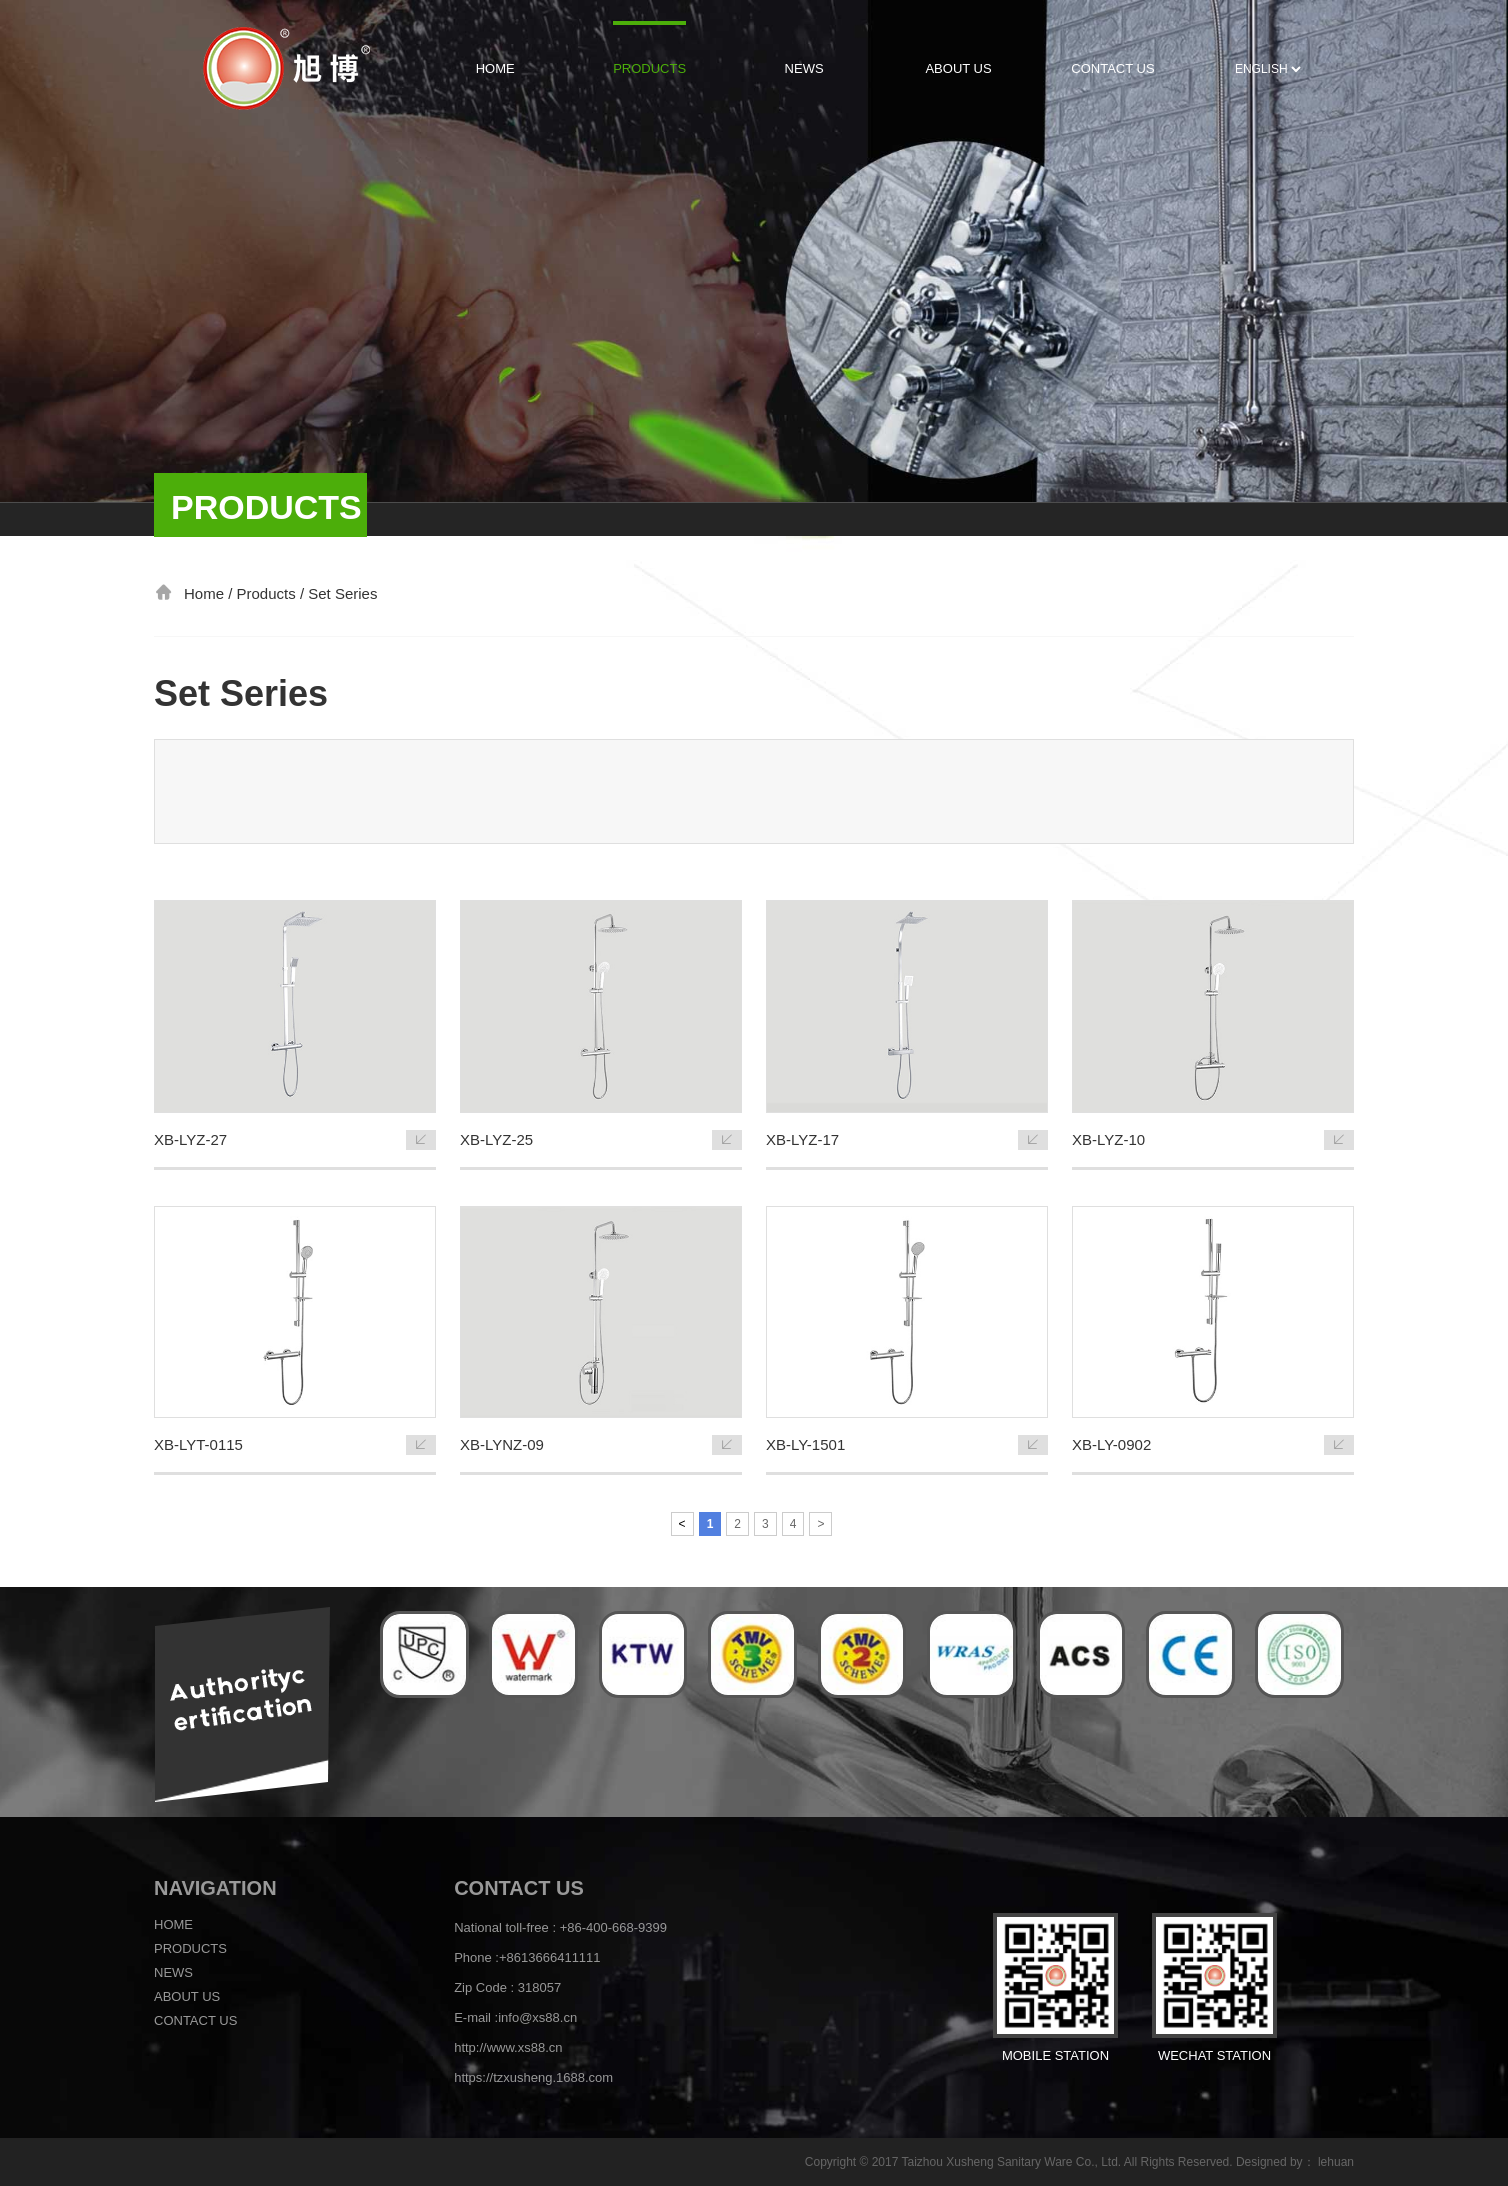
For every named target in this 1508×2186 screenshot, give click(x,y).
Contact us (195, 2020)
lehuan (1336, 2162)
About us (187, 1996)
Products (190, 1948)
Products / (273, 593)
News (173, 1972)
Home (173, 1924)
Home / (210, 593)
